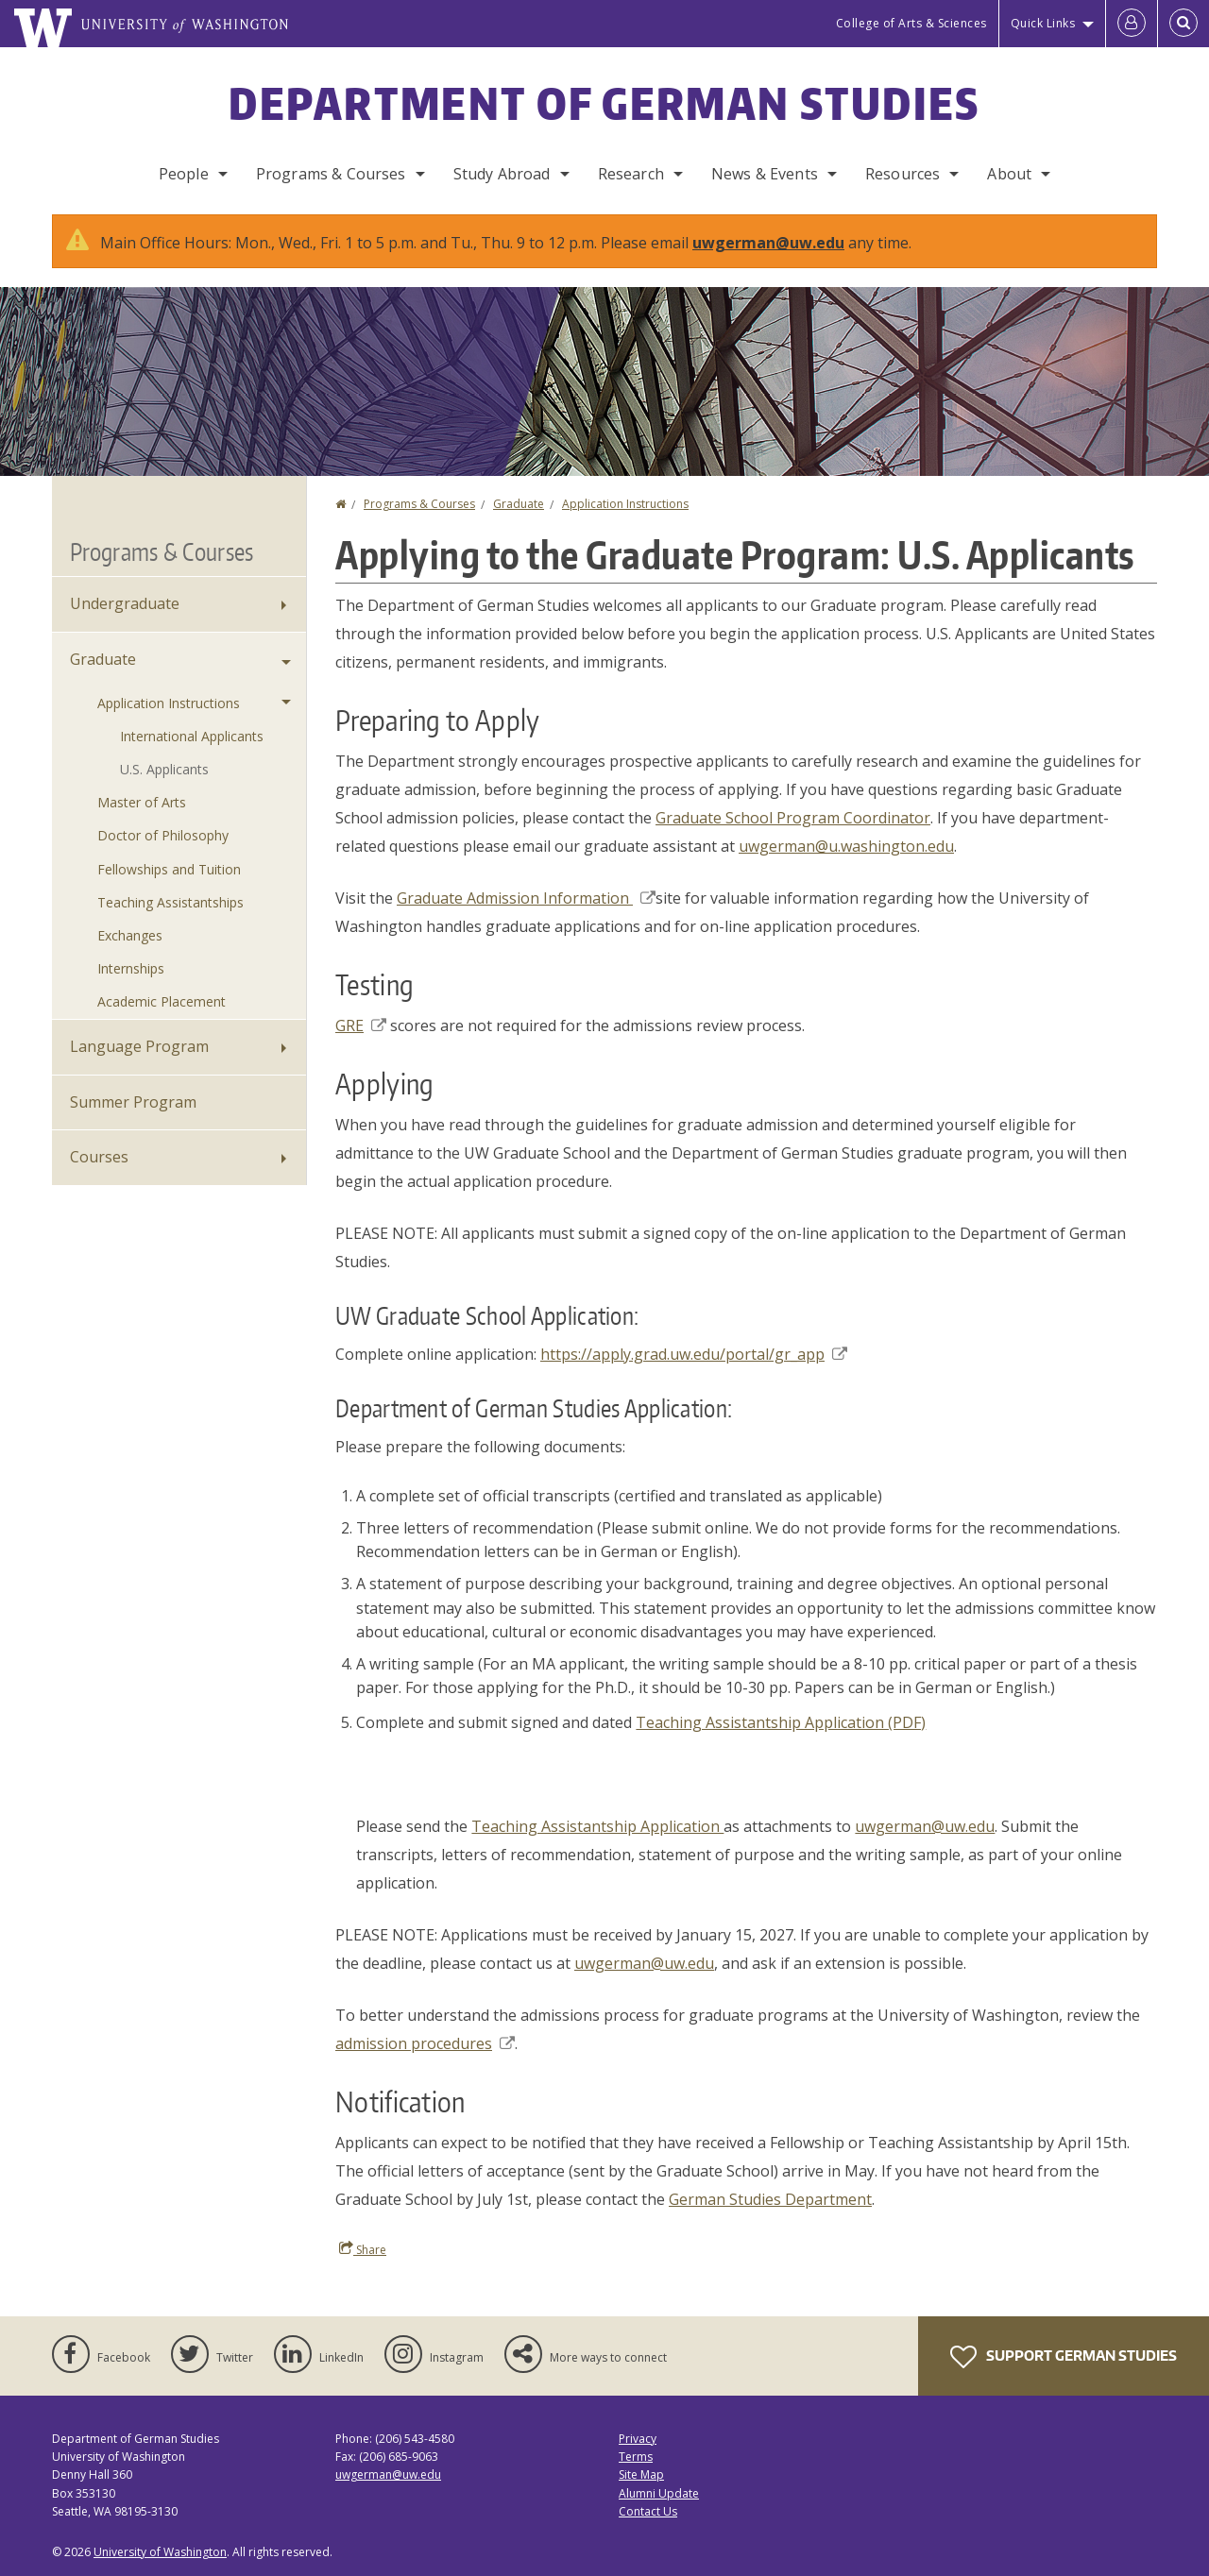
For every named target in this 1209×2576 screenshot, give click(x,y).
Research (631, 173)
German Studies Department (770, 2199)
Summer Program (133, 1102)
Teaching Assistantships (170, 902)
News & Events (764, 173)
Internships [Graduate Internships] (130, 968)
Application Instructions (625, 504)
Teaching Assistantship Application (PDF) (781, 1722)
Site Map (641, 2474)
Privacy (637, 2439)
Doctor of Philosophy (163, 835)
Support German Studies (1063, 2357)
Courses (99, 1156)
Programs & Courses (331, 173)
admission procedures (425, 2043)
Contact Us (648, 2511)
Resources (902, 173)
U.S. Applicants (164, 769)
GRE (360, 1025)
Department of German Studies (604, 103)
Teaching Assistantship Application (597, 1826)
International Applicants (192, 736)
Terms (636, 2457)
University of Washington (160, 2552)
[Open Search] (1183, 23)
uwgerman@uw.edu (768, 242)
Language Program (139, 1046)
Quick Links (1043, 23)
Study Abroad (502, 173)
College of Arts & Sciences (911, 23)
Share (362, 2249)
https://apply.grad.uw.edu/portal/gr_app (693, 1354)
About (1009, 173)
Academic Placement (161, 1001)
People (184, 173)
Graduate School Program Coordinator (793, 817)
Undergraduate (124, 603)
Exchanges (129, 935)
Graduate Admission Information (526, 898)
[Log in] (1131, 23)
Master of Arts (141, 802)
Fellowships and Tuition (169, 869)
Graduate (518, 504)
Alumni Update (659, 2493)
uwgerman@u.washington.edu (846, 846)
